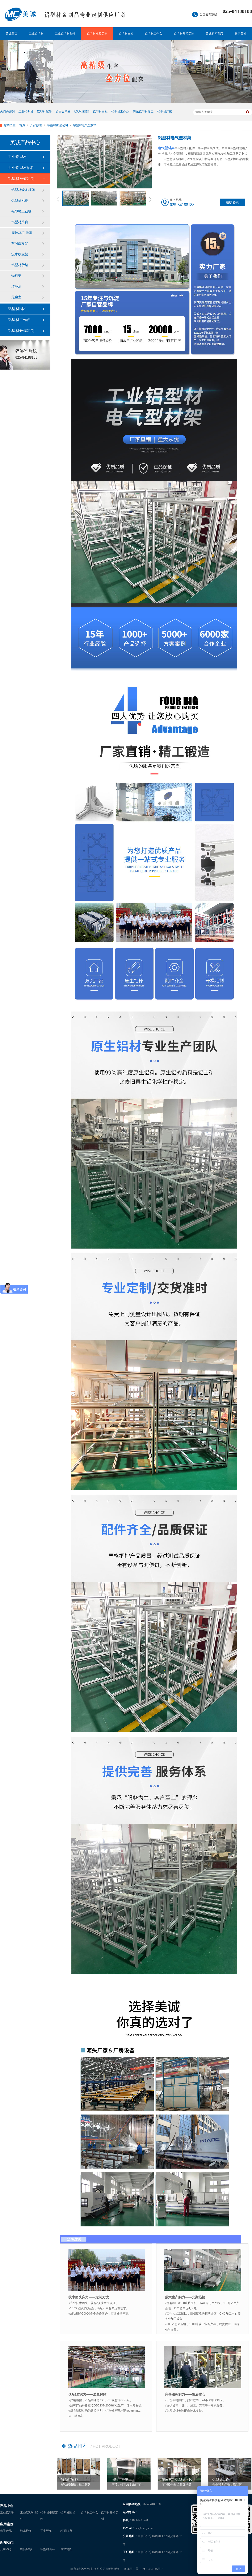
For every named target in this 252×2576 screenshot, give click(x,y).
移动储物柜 (69, 2479)
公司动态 (6, 2549)
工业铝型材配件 (65, 33)
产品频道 (36, 125)
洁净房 (16, 286)
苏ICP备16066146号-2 (149, 2569)
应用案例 (6, 2524)
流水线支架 (19, 254)
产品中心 (6, 2506)
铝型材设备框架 (23, 190)
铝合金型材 (63, 111)
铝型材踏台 (19, 222)
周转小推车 (120, 2479)
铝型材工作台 (153, 33)
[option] (75, 199)
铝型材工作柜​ (222, 2479)
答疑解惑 (26, 2549)
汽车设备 (26, 2530)
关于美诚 (240, 33)
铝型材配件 (44, 111)
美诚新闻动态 (214, 33)
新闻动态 (6, 2542)
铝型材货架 (19, 265)
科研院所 (66, 2530)
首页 (22, 125)
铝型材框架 (81, 111)
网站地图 (66, 2549)
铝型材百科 (47, 2549)
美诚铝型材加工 (143, 111)
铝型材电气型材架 (85, 125)
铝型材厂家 (164, 111)
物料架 (16, 275)
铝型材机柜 (19, 200)
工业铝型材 (36, 33)
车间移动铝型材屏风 (177, 2479)
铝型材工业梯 (21, 211)
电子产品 (6, 2530)
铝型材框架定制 (97, 33)
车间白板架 (19, 243)
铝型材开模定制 (184, 33)
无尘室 (16, 297)
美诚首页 (11, 33)
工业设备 (46, 2530)
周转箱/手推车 (21, 233)
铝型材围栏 (126, 33)
